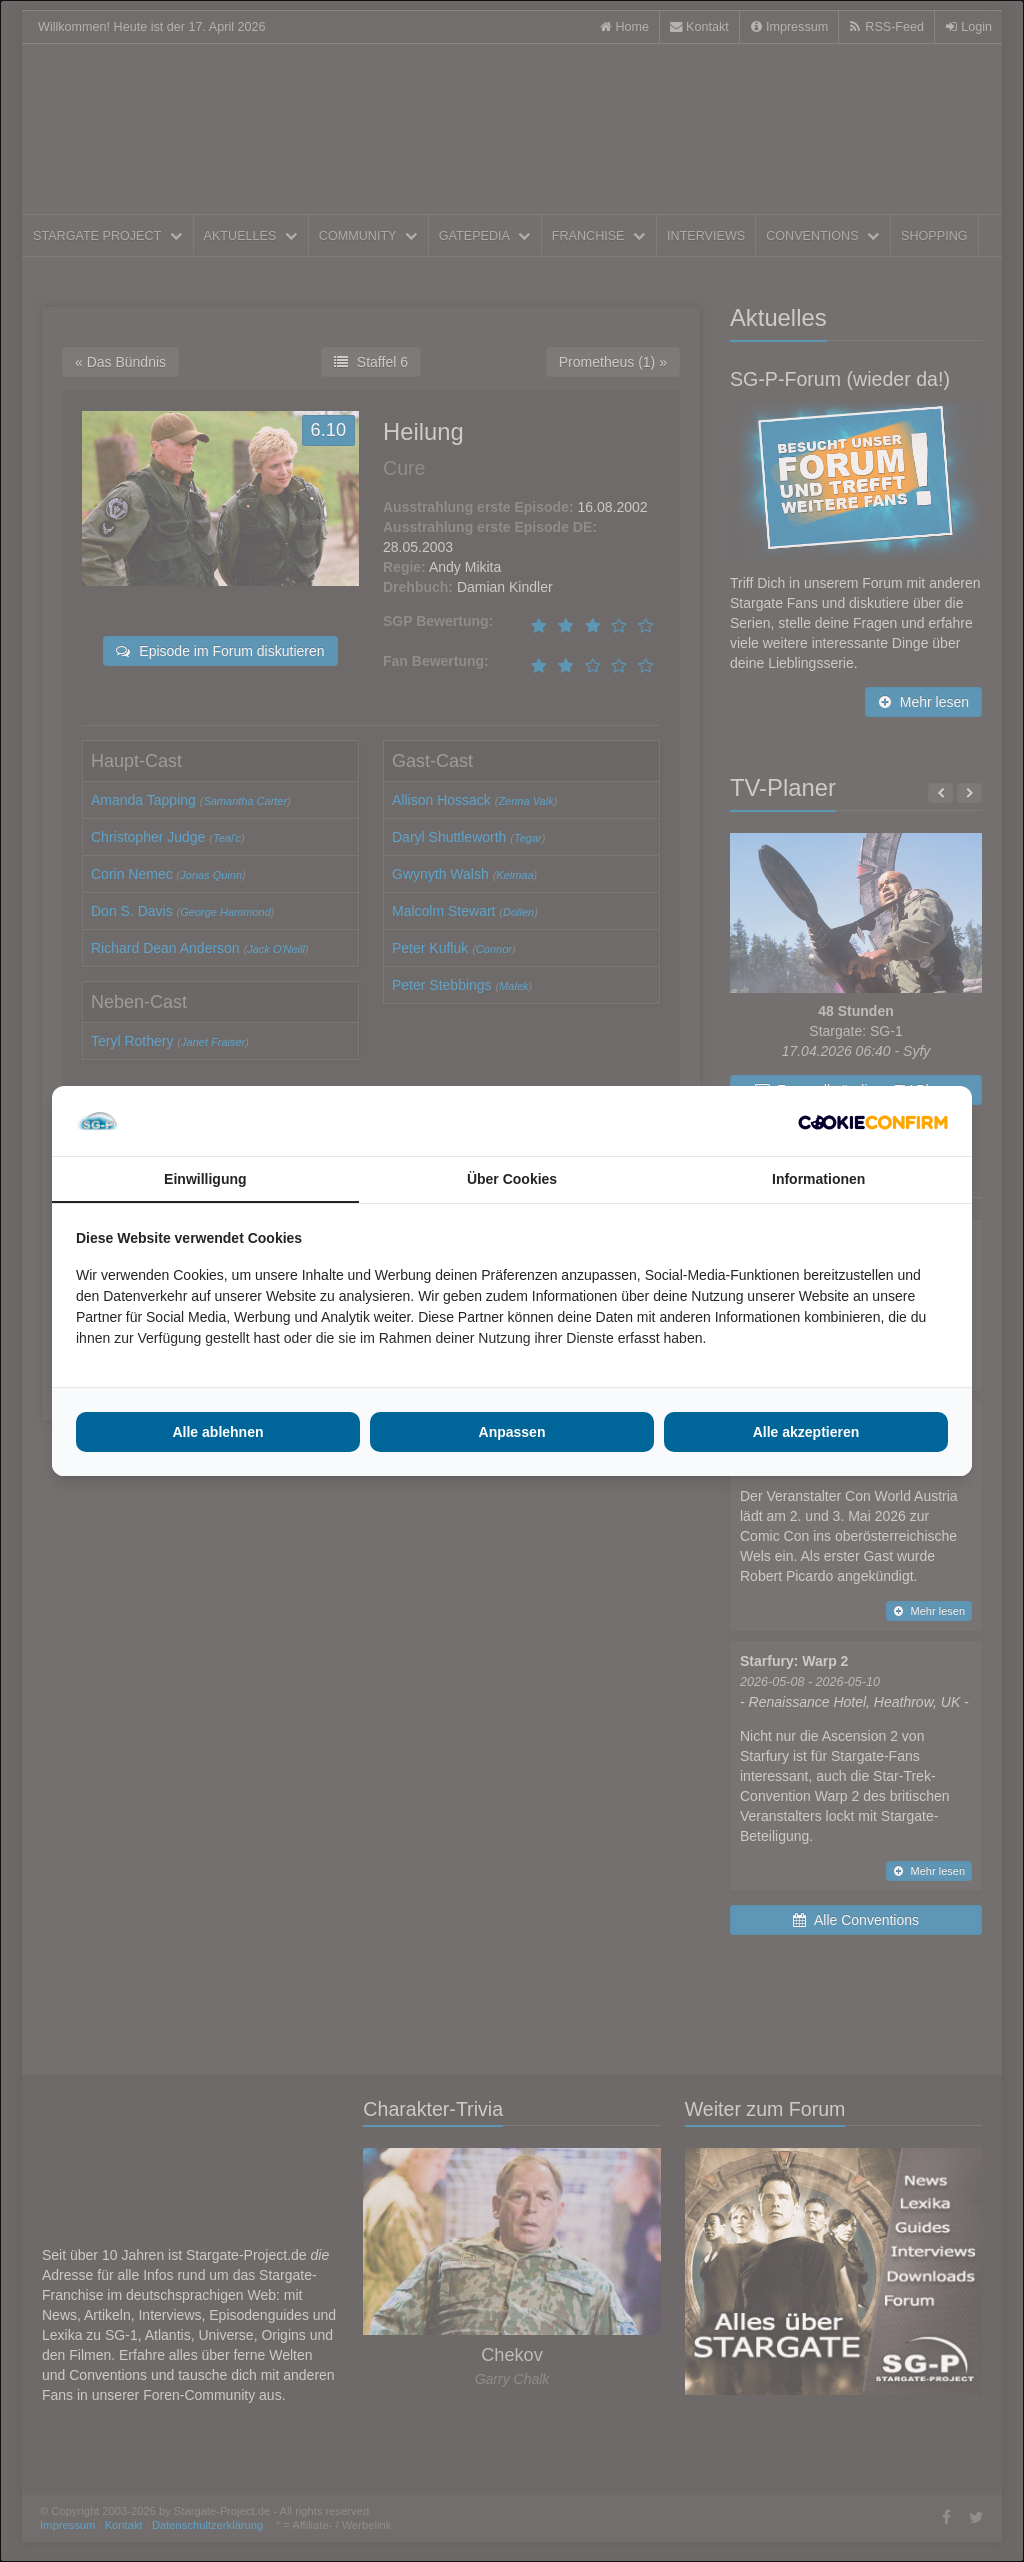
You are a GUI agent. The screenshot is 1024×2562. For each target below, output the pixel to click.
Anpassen (512, 1432)
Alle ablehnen (217, 1432)
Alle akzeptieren (806, 1432)
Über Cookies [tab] (512, 1179)
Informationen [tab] (818, 1179)
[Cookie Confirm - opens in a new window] (873, 1121)
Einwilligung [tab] (205, 1179)
